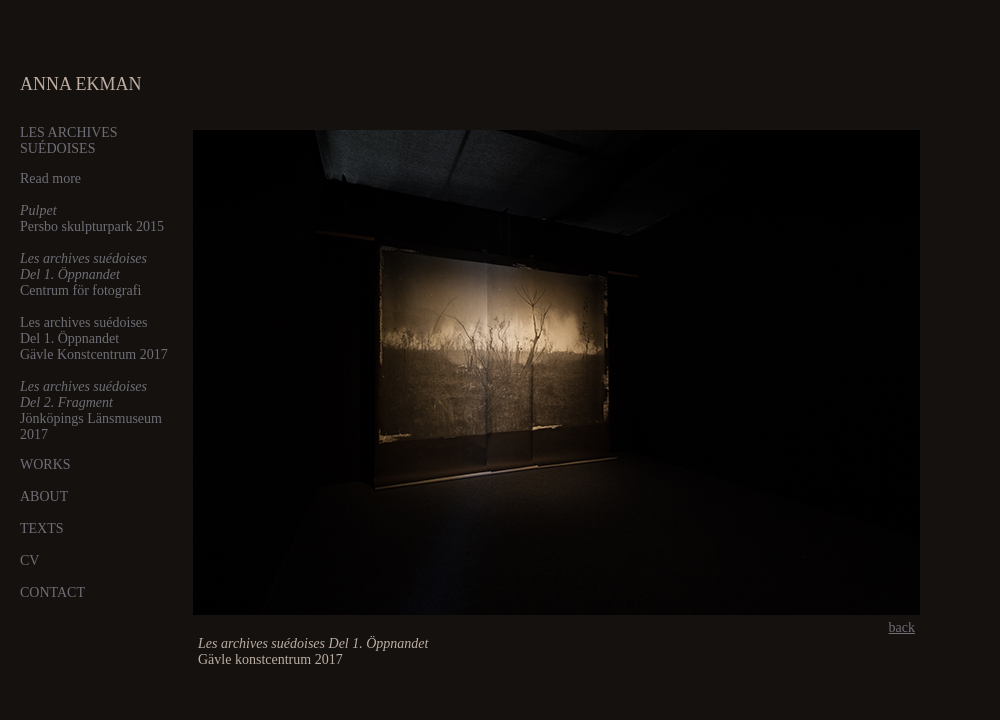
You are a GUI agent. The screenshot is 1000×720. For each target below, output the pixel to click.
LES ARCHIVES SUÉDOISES (69, 140)
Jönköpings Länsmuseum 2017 (91, 410)
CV (29, 560)
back (902, 627)
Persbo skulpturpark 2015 (92, 218)
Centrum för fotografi (83, 274)
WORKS (45, 464)
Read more (50, 178)
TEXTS (42, 528)
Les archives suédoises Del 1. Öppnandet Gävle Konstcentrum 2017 (94, 338)
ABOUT (44, 496)
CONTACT (52, 592)
